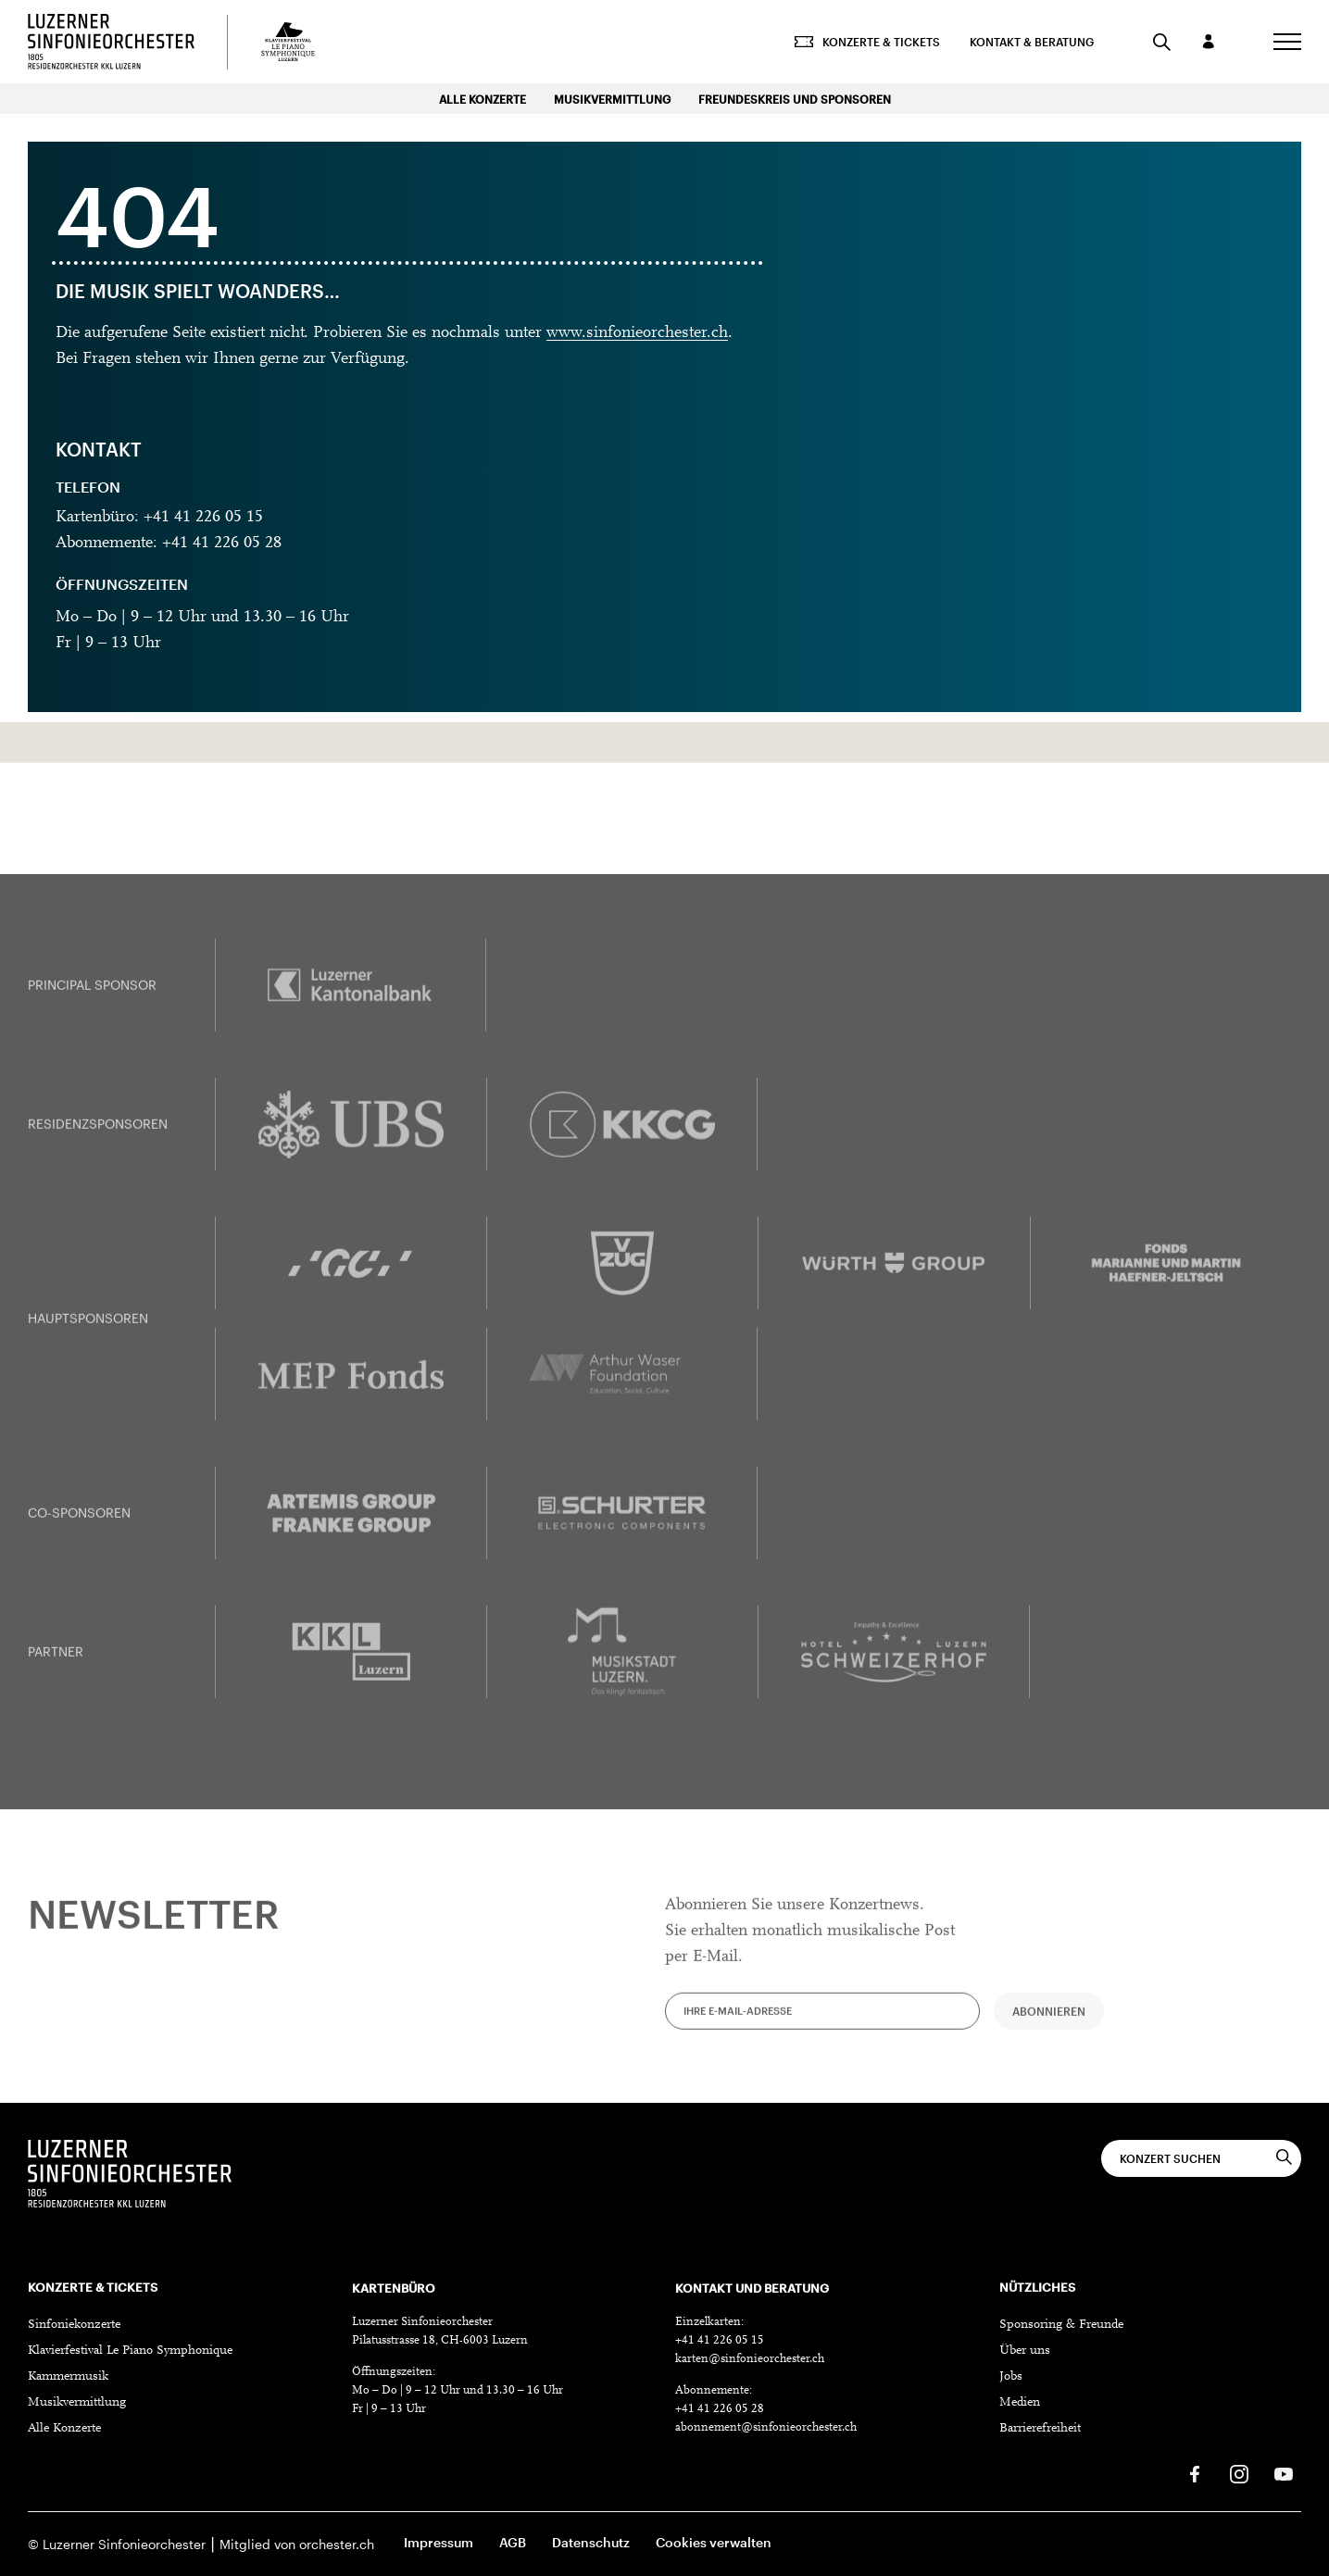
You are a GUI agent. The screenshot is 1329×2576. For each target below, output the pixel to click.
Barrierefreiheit (1040, 2428)
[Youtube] (1283, 2474)
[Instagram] (1239, 2474)
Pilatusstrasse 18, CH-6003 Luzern (440, 2340)
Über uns (1024, 2351)
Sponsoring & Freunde (1061, 2325)
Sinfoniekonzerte (74, 2325)
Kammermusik (68, 2376)
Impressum (438, 2542)
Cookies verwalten (713, 2542)
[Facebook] (1194, 2474)
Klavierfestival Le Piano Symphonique (130, 2351)
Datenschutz (591, 2542)
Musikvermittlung (612, 99)
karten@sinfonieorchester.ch (749, 2359)
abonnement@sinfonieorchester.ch (766, 2427)
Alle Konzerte (482, 99)
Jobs (1010, 2376)
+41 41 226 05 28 (719, 2409)
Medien (1019, 2402)
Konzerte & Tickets (867, 41)
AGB (512, 2542)
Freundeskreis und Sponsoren (794, 99)
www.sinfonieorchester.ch (637, 333)
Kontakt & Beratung (1032, 41)
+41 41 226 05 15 (719, 2340)
